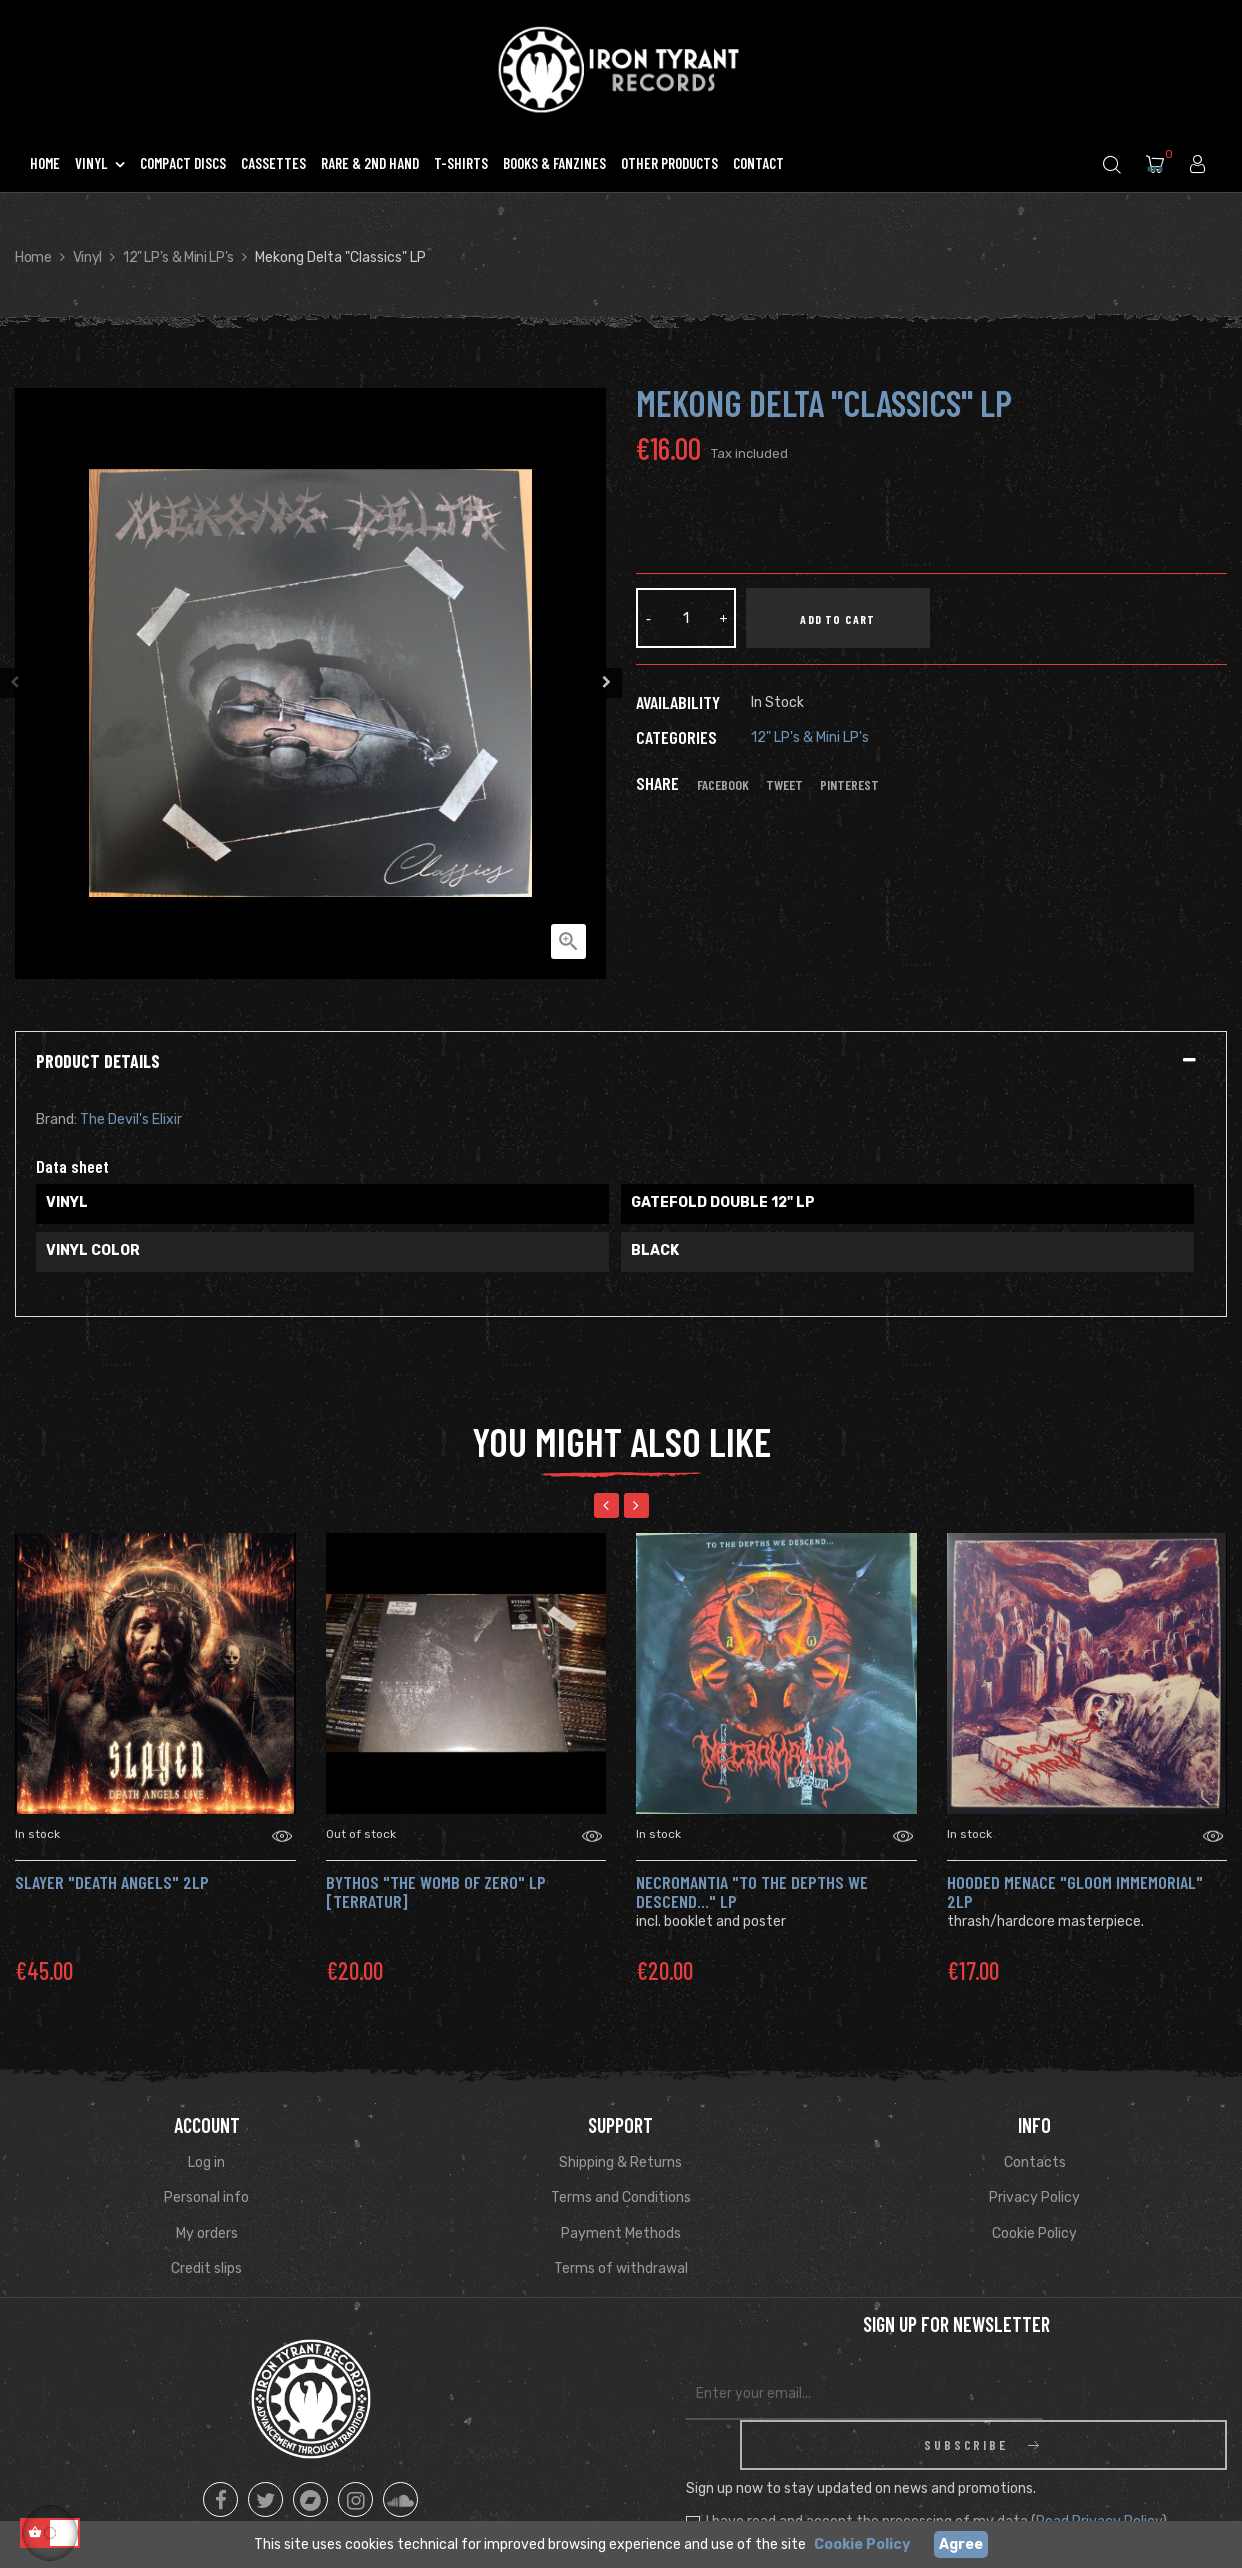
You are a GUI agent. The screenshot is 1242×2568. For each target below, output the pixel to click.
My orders (207, 2233)
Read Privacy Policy (1099, 2471)
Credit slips (206, 2268)
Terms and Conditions (621, 2197)
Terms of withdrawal (621, 2268)
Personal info (206, 2197)
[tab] (621, 1062)
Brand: (56, 1119)
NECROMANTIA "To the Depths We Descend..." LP (752, 1892)
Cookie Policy (1034, 2233)
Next (611, 683)
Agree (961, 2544)
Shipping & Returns (620, 2162)
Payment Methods (621, 2233)
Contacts (1035, 2162)
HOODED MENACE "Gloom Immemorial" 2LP (1075, 1892)
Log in (206, 2162)
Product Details (98, 1062)
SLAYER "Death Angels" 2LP (112, 1882)
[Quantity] (686, 618)
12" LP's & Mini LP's (810, 737)
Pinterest (849, 785)
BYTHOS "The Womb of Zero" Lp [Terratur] (436, 1892)
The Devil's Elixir (131, 1119)
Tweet (784, 785)
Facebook (723, 785)
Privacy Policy (1034, 2197)
